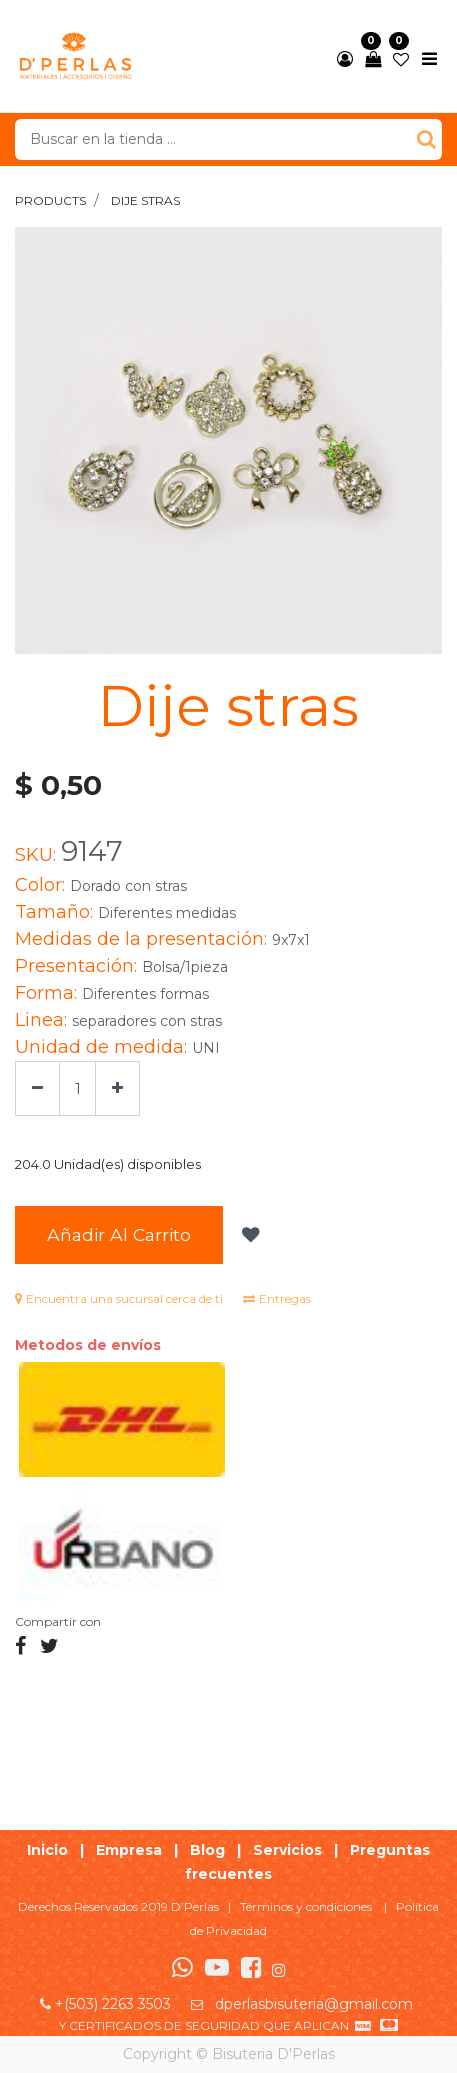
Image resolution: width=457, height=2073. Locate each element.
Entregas (277, 1298)
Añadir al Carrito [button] (119, 1234)
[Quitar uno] (37, 1088)
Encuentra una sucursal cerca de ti (119, 1298)
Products (50, 200)
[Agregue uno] (117, 1088)
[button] (248, 1235)
